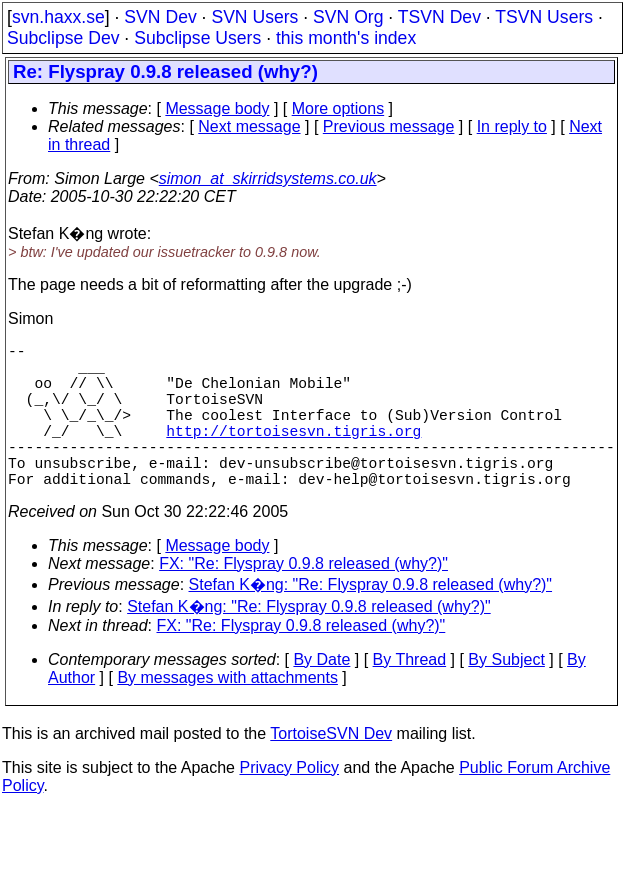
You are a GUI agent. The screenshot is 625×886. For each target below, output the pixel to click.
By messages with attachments (227, 713)
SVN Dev (160, 17)
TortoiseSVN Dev (331, 769)
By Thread (410, 695)
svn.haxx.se (58, 17)
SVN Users (254, 17)
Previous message (389, 126)
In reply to (512, 126)
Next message (249, 126)
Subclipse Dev (63, 38)
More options (338, 108)
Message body (217, 108)
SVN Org (348, 17)
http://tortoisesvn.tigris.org (293, 454)
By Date (321, 695)
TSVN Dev (439, 17)
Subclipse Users (197, 38)
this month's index (346, 38)
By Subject (506, 695)
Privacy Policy (289, 803)
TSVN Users (544, 17)
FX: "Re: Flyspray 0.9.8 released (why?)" (303, 599)
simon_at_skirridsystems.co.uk (268, 178)
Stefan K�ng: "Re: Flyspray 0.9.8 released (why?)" (371, 620)
